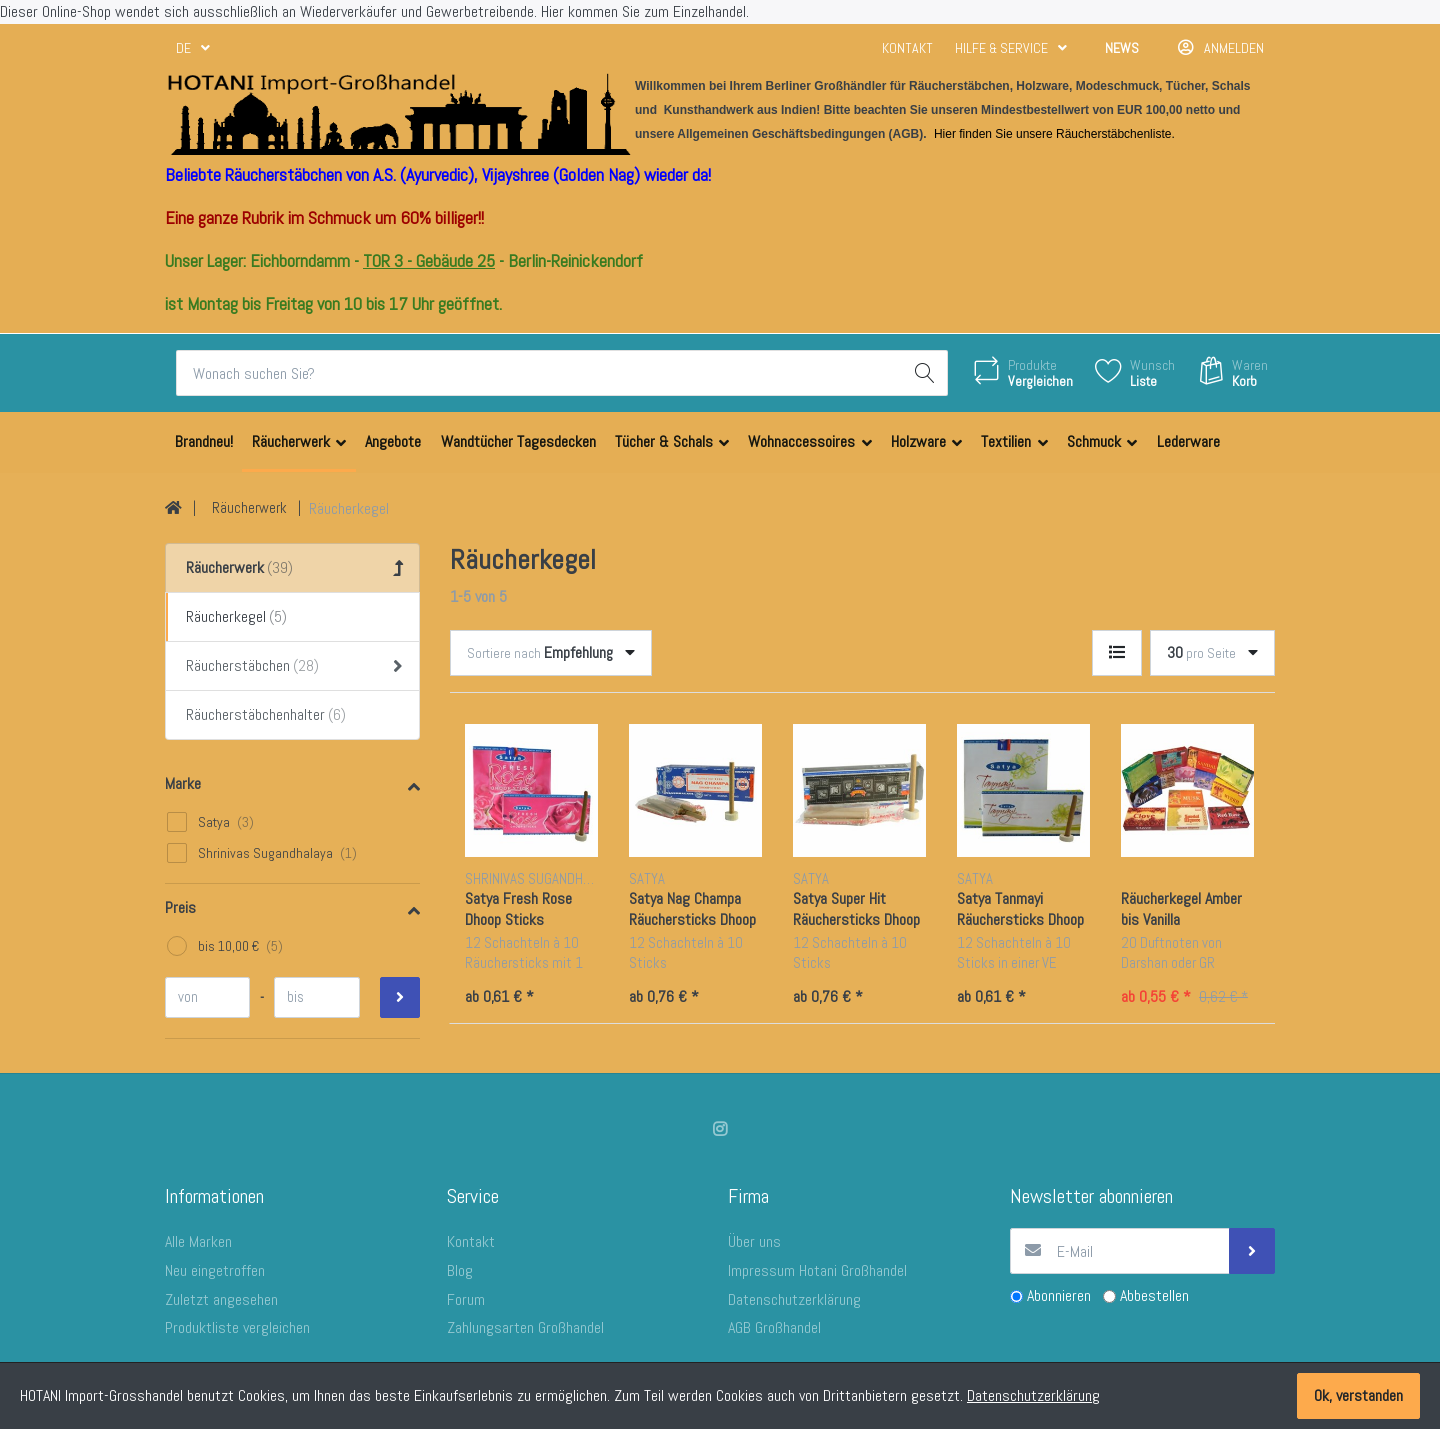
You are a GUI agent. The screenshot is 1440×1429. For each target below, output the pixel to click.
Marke (183, 783)
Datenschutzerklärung (1033, 1395)
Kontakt (907, 48)
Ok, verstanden (1358, 1395)
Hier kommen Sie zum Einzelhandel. (645, 11)
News (1122, 48)
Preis (180, 907)
